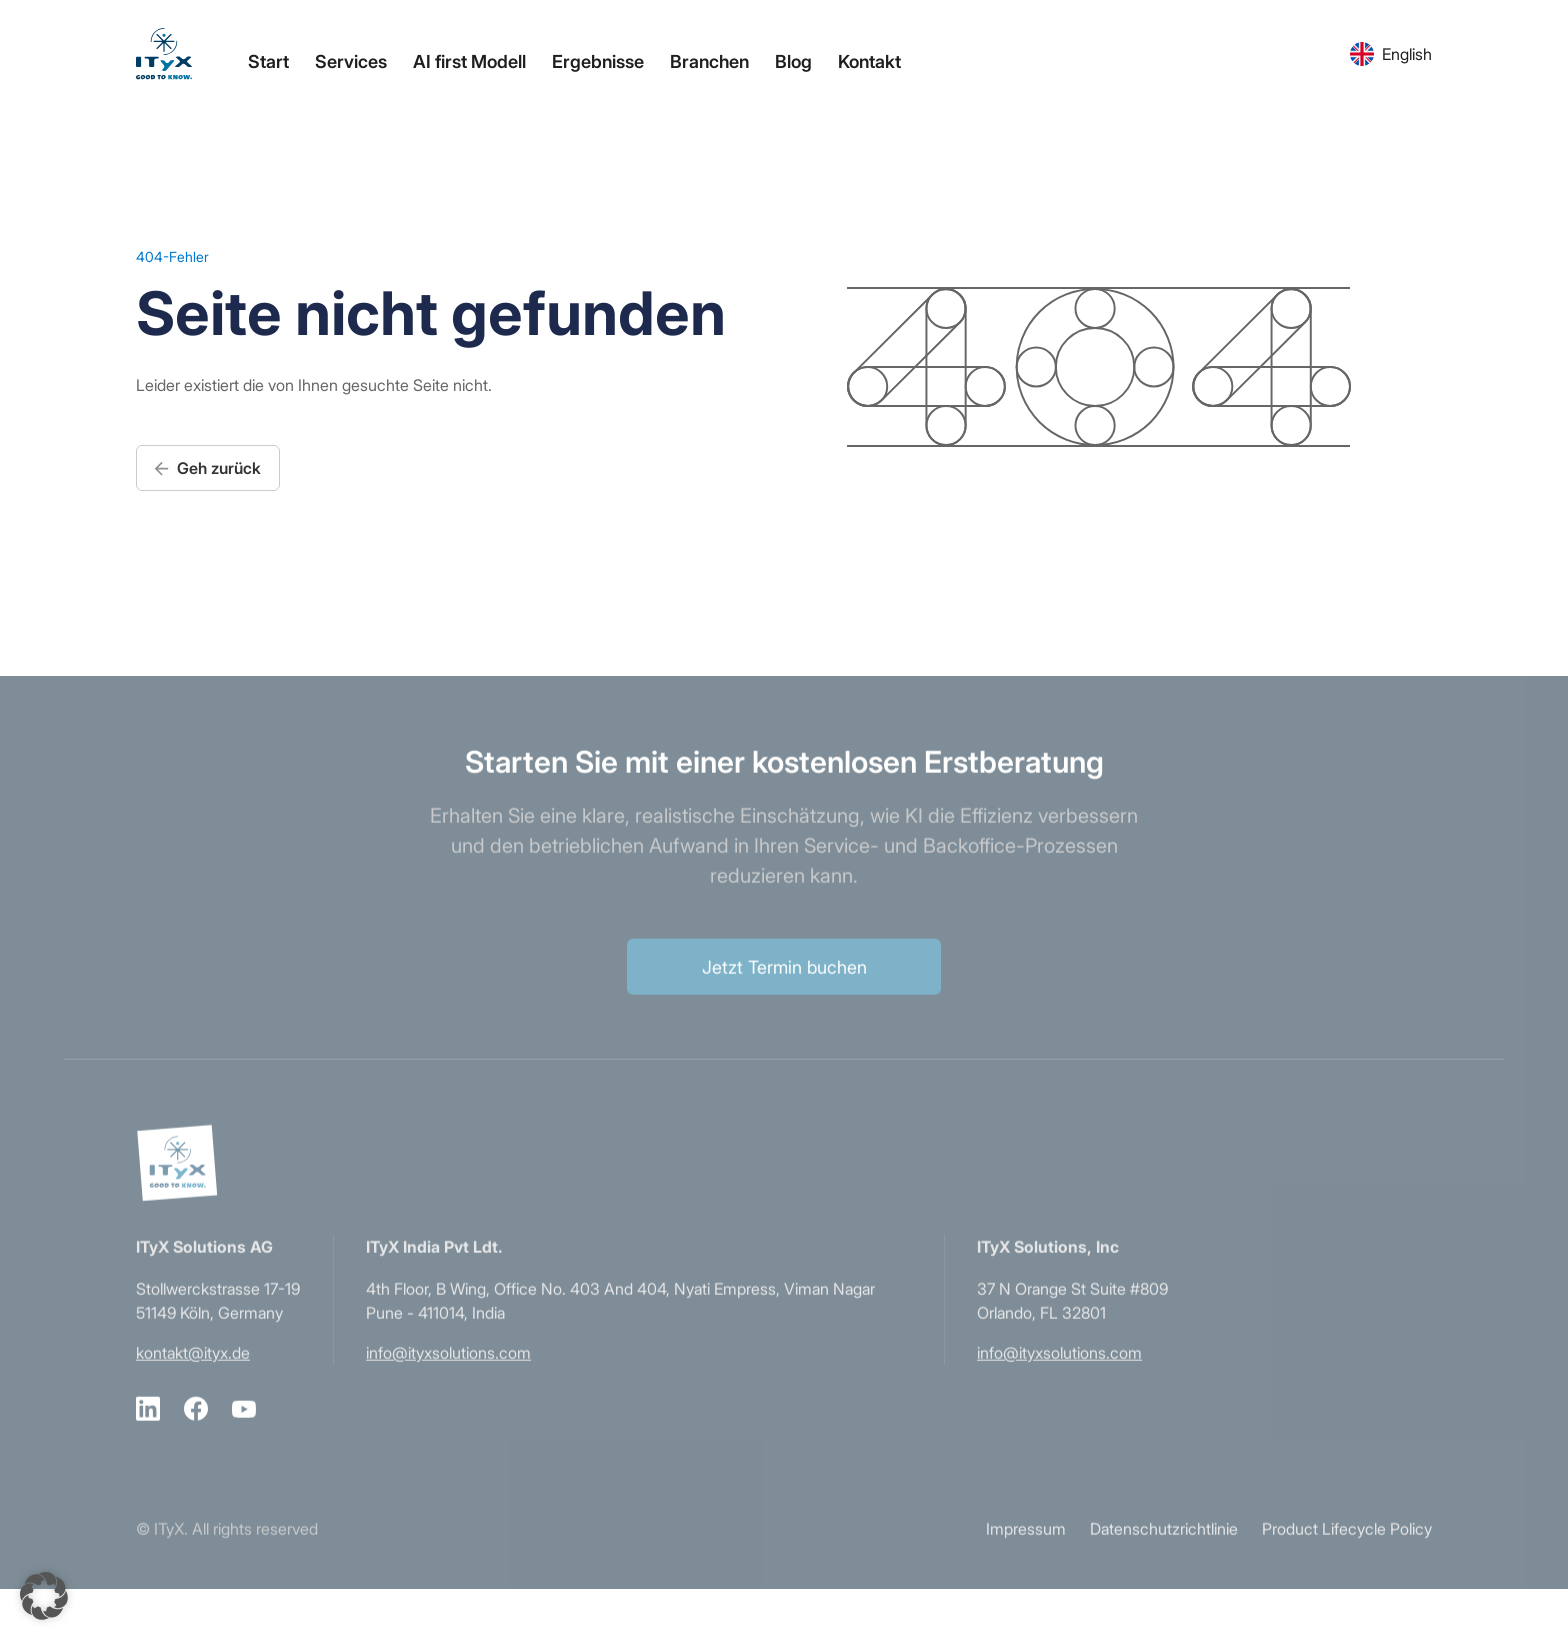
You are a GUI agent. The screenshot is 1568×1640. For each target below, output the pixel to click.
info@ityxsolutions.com (448, 1387)
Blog (793, 61)
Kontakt (869, 61)
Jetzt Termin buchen (784, 1000)
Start (268, 61)
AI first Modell (469, 61)
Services (351, 61)
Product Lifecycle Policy (1347, 1563)
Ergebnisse (598, 61)
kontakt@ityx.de (193, 1387)
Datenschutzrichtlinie (1164, 1563)
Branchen (709, 61)
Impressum (1026, 1563)
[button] (44, 1596)
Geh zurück (208, 468)
